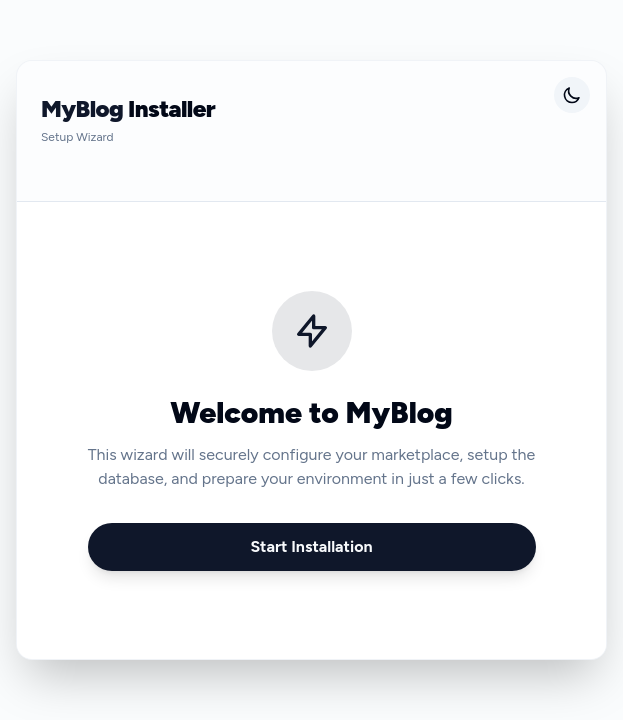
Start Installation (311, 546)
